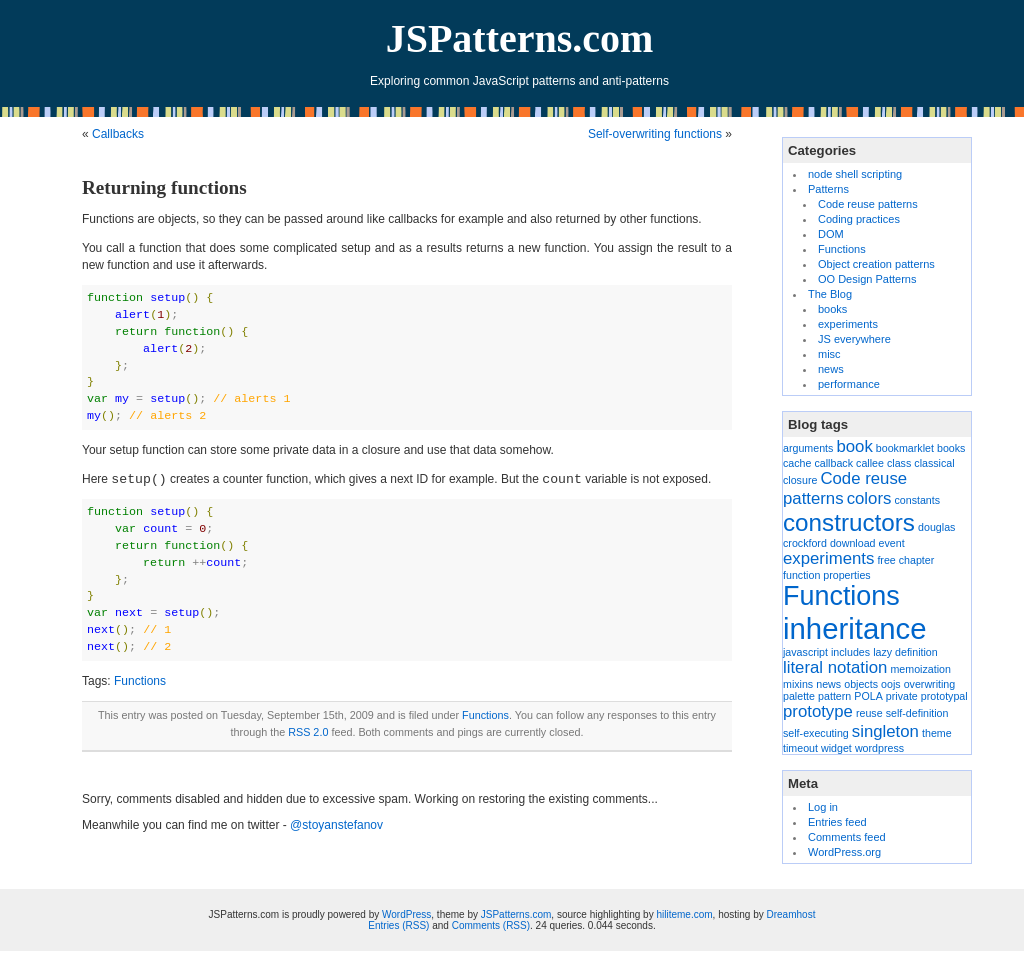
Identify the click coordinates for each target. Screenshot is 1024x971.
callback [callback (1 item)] (834, 463)
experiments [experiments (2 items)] (828, 558)
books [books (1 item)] (951, 448)
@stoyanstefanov (336, 825)
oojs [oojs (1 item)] (891, 684)
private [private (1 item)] (902, 696)
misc (829, 354)
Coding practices (859, 219)
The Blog (830, 294)
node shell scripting (855, 174)
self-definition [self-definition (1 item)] (917, 713)
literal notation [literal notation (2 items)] (835, 667)
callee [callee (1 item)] (870, 463)
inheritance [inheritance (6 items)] (854, 628)
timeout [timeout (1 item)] (800, 748)
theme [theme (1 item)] (937, 733)
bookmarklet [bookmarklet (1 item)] (905, 448)
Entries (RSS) (398, 925)
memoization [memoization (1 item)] (920, 669)
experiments (848, 324)
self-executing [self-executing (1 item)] (816, 733)
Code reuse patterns (868, 204)
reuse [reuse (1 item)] (869, 713)
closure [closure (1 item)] (800, 480)
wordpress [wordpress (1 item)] (879, 748)
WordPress (406, 914)
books (832, 309)
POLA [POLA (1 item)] (868, 696)
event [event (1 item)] (892, 543)
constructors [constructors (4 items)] (849, 522)
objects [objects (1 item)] (861, 684)
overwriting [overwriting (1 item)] (930, 684)
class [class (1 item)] (899, 463)
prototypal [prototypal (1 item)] (944, 696)
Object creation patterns (876, 264)
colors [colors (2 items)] (869, 498)
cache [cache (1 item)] (797, 463)
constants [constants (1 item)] (917, 500)
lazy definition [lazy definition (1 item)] (905, 652)
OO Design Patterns (867, 279)
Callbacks (118, 134)
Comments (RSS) (491, 925)
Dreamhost (791, 914)
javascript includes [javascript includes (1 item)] (826, 652)
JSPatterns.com (520, 38)
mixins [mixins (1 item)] (798, 684)
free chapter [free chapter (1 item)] (905, 560)
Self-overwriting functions (655, 134)
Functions (140, 681)
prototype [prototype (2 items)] (818, 711)
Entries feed (837, 822)
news (831, 369)
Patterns (828, 189)
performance (849, 384)
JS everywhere (854, 339)
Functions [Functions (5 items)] (841, 596)
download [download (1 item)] (853, 543)
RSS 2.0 (308, 732)
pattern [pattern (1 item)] (834, 696)
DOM (831, 234)
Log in (823, 807)
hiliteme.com (684, 914)
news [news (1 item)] (828, 684)
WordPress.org (844, 852)
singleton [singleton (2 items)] (885, 731)
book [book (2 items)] (854, 446)
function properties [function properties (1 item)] (827, 575)
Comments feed (847, 837)
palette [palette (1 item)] (799, 696)
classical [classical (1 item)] (934, 463)
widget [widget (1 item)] (836, 748)
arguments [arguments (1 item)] (808, 448)
